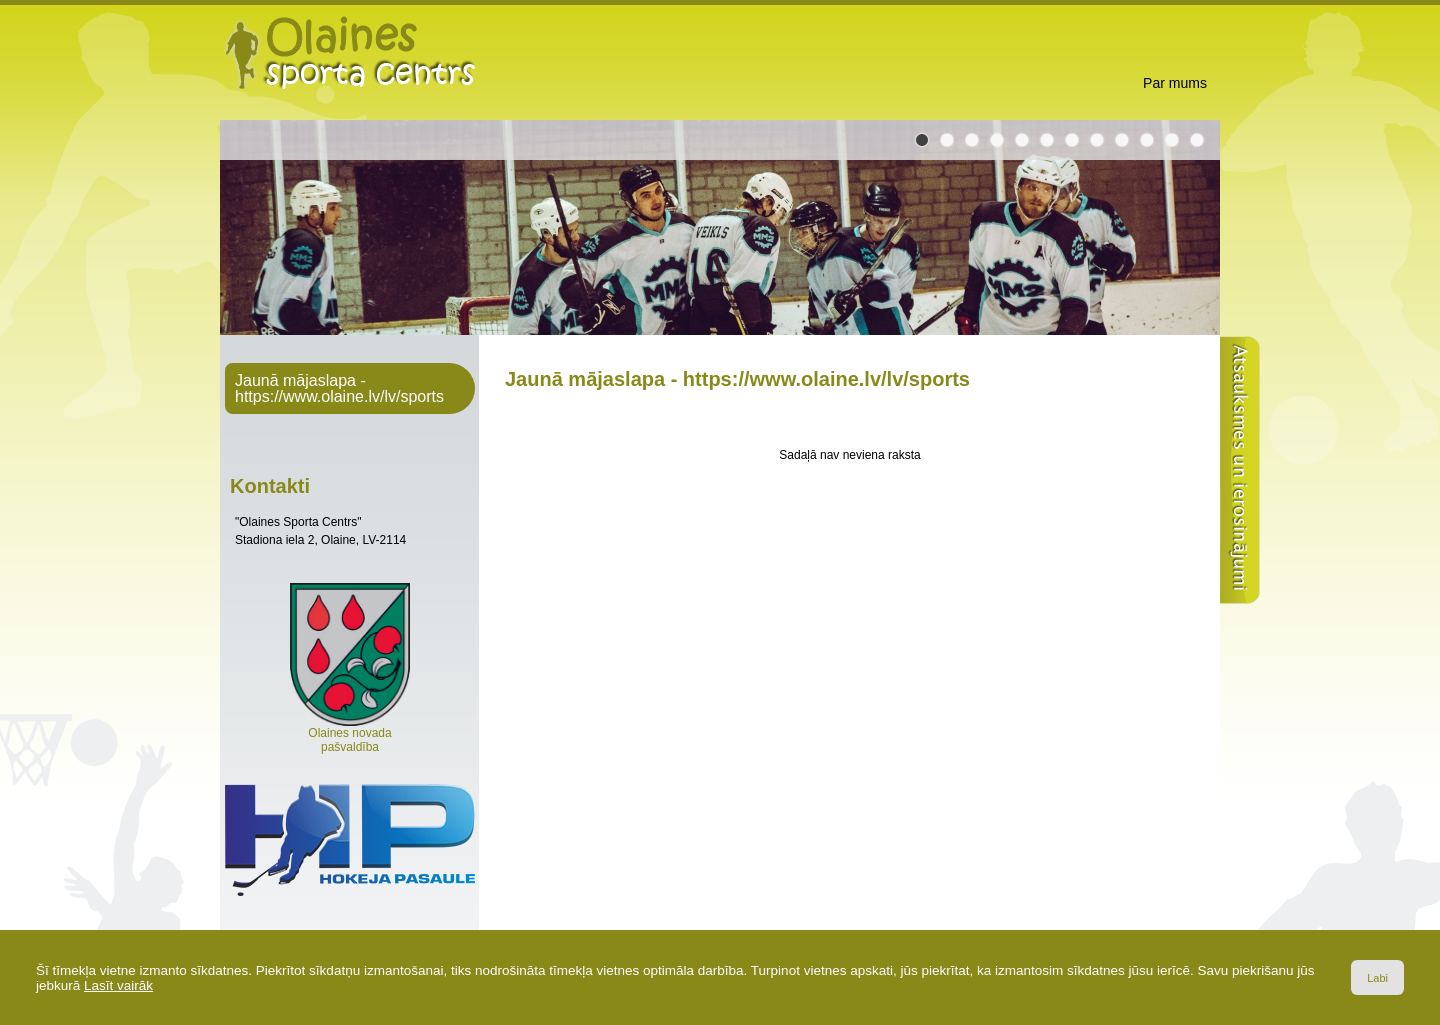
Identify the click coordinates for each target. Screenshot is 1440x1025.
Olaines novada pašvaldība (350, 734)
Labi (1377, 978)
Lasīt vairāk (118, 985)
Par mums (1175, 83)
